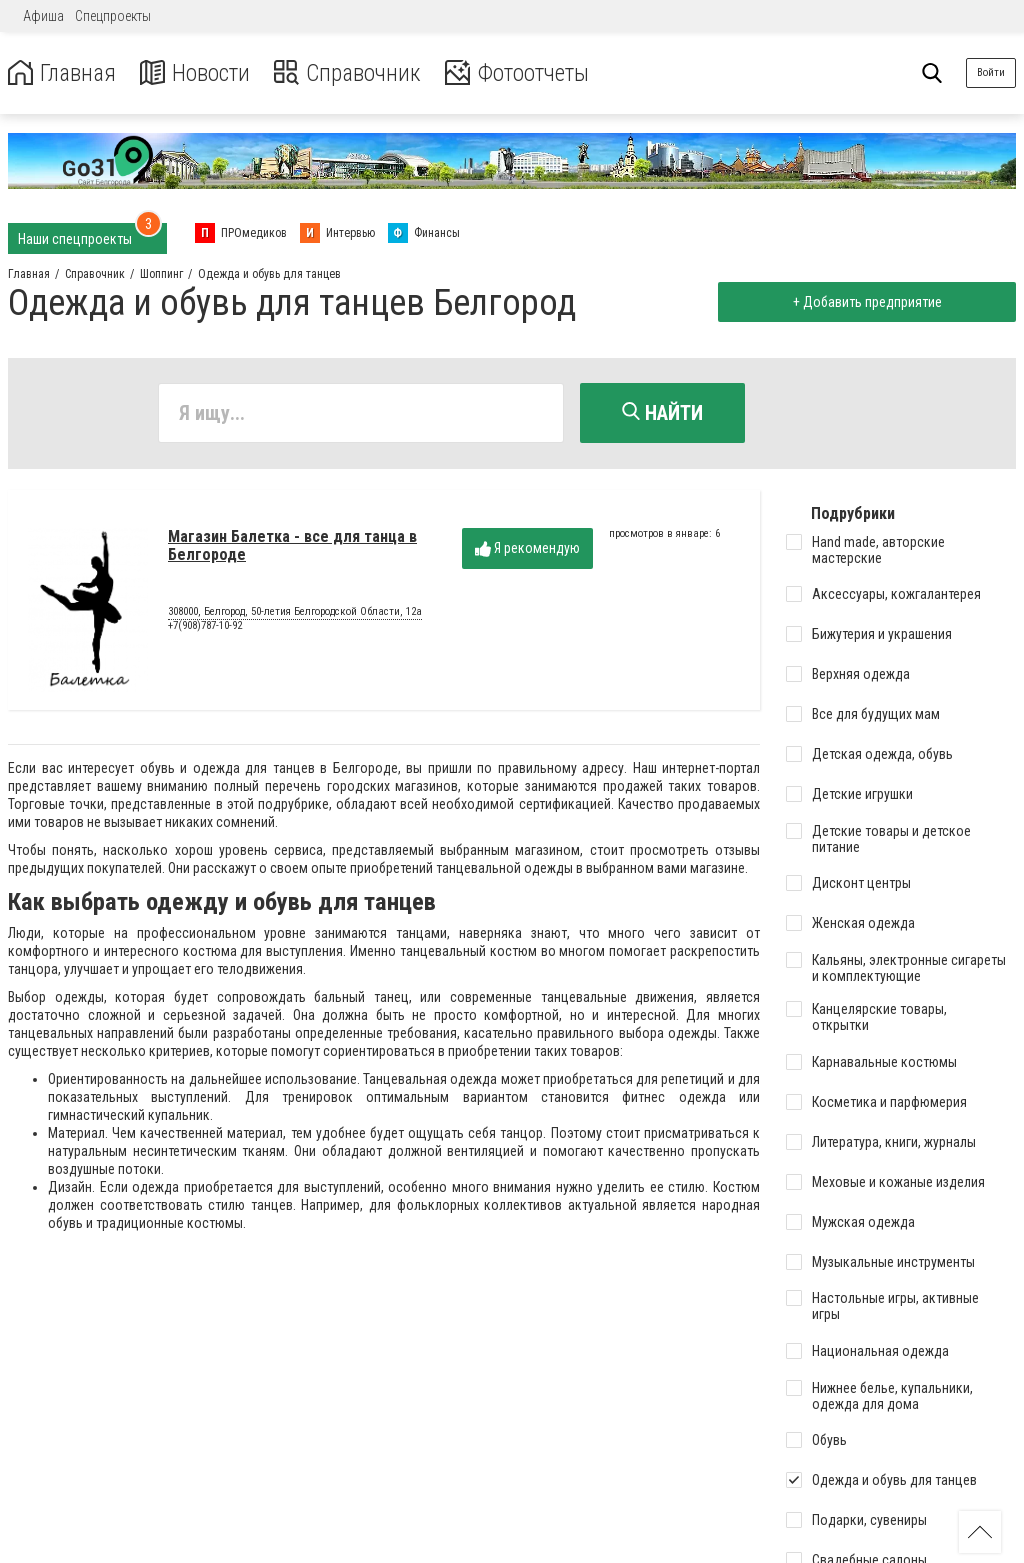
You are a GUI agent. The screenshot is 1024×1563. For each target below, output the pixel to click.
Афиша (43, 16)
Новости (198, 73)
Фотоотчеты (528, 73)
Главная (63, 73)
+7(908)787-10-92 (205, 626)
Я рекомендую (527, 549)
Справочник (353, 73)
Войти (991, 72)
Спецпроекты (113, 16)
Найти (662, 413)
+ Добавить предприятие (865, 302)
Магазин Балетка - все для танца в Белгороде (292, 546)
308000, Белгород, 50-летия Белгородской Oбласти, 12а (295, 613)
